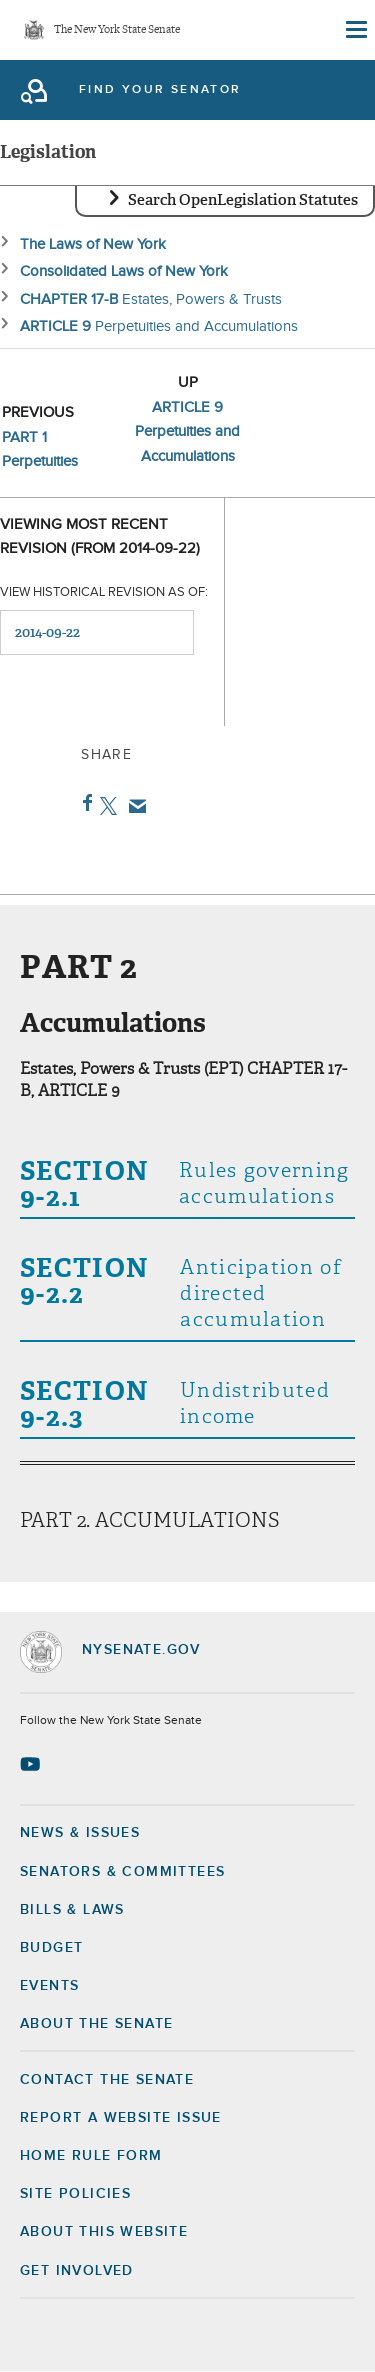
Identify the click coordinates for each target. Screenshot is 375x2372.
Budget (51, 1948)
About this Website (104, 2232)
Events (49, 1986)
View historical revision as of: (104, 592)
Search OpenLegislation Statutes (243, 200)
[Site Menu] (355, 30)
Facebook (83, 803)
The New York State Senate (117, 30)
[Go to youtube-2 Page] (32, 1764)
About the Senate (96, 2024)
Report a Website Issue (121, 2118)
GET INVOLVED (77, 2271)
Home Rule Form (91, 2156)
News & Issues (80, 1833)
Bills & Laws (72, 1910)
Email (133, 806)
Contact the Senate (107, 2080)
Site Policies (75, 2194)
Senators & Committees (122, 1872)
